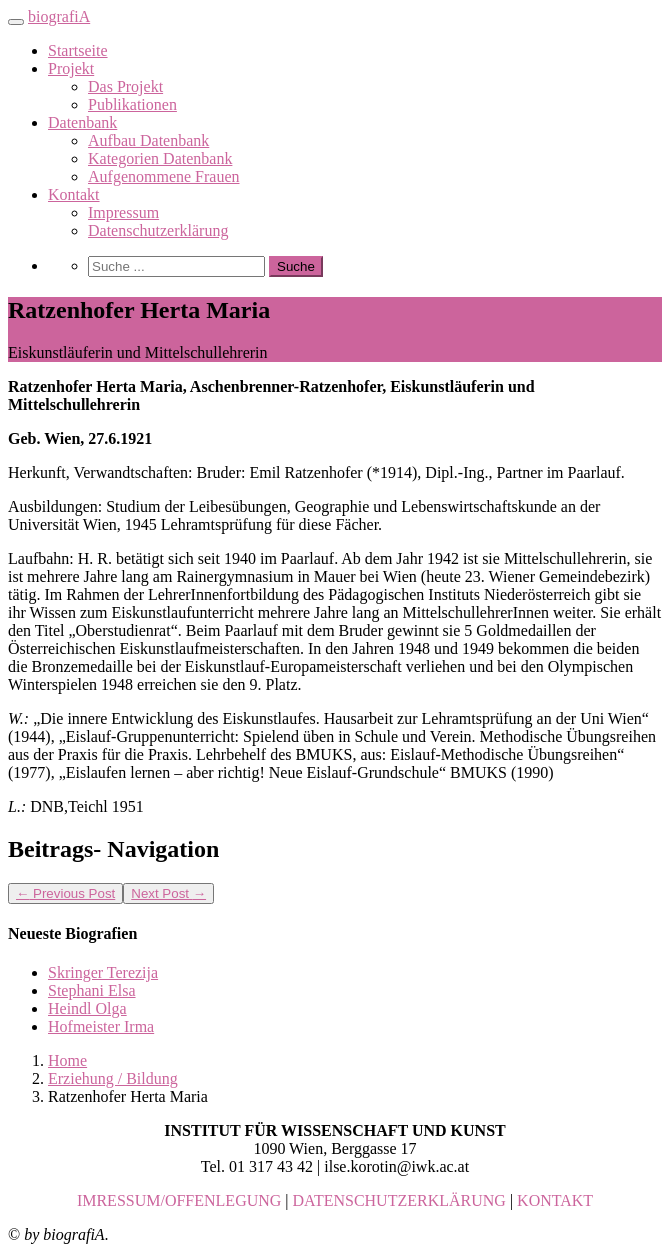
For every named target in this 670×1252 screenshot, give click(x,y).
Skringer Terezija (103, 972)
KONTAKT (555, 1200)
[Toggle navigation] (16, 22)
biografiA (59, 16)
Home (67, 1060)
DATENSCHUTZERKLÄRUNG (399, 1200)
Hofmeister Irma (101, 1026)
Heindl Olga (87, 1008)
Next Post (168, 893)
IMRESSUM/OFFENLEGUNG (179, 1200)
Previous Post (65, 893)
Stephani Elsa (92, 990)
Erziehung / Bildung (113, 1078)
